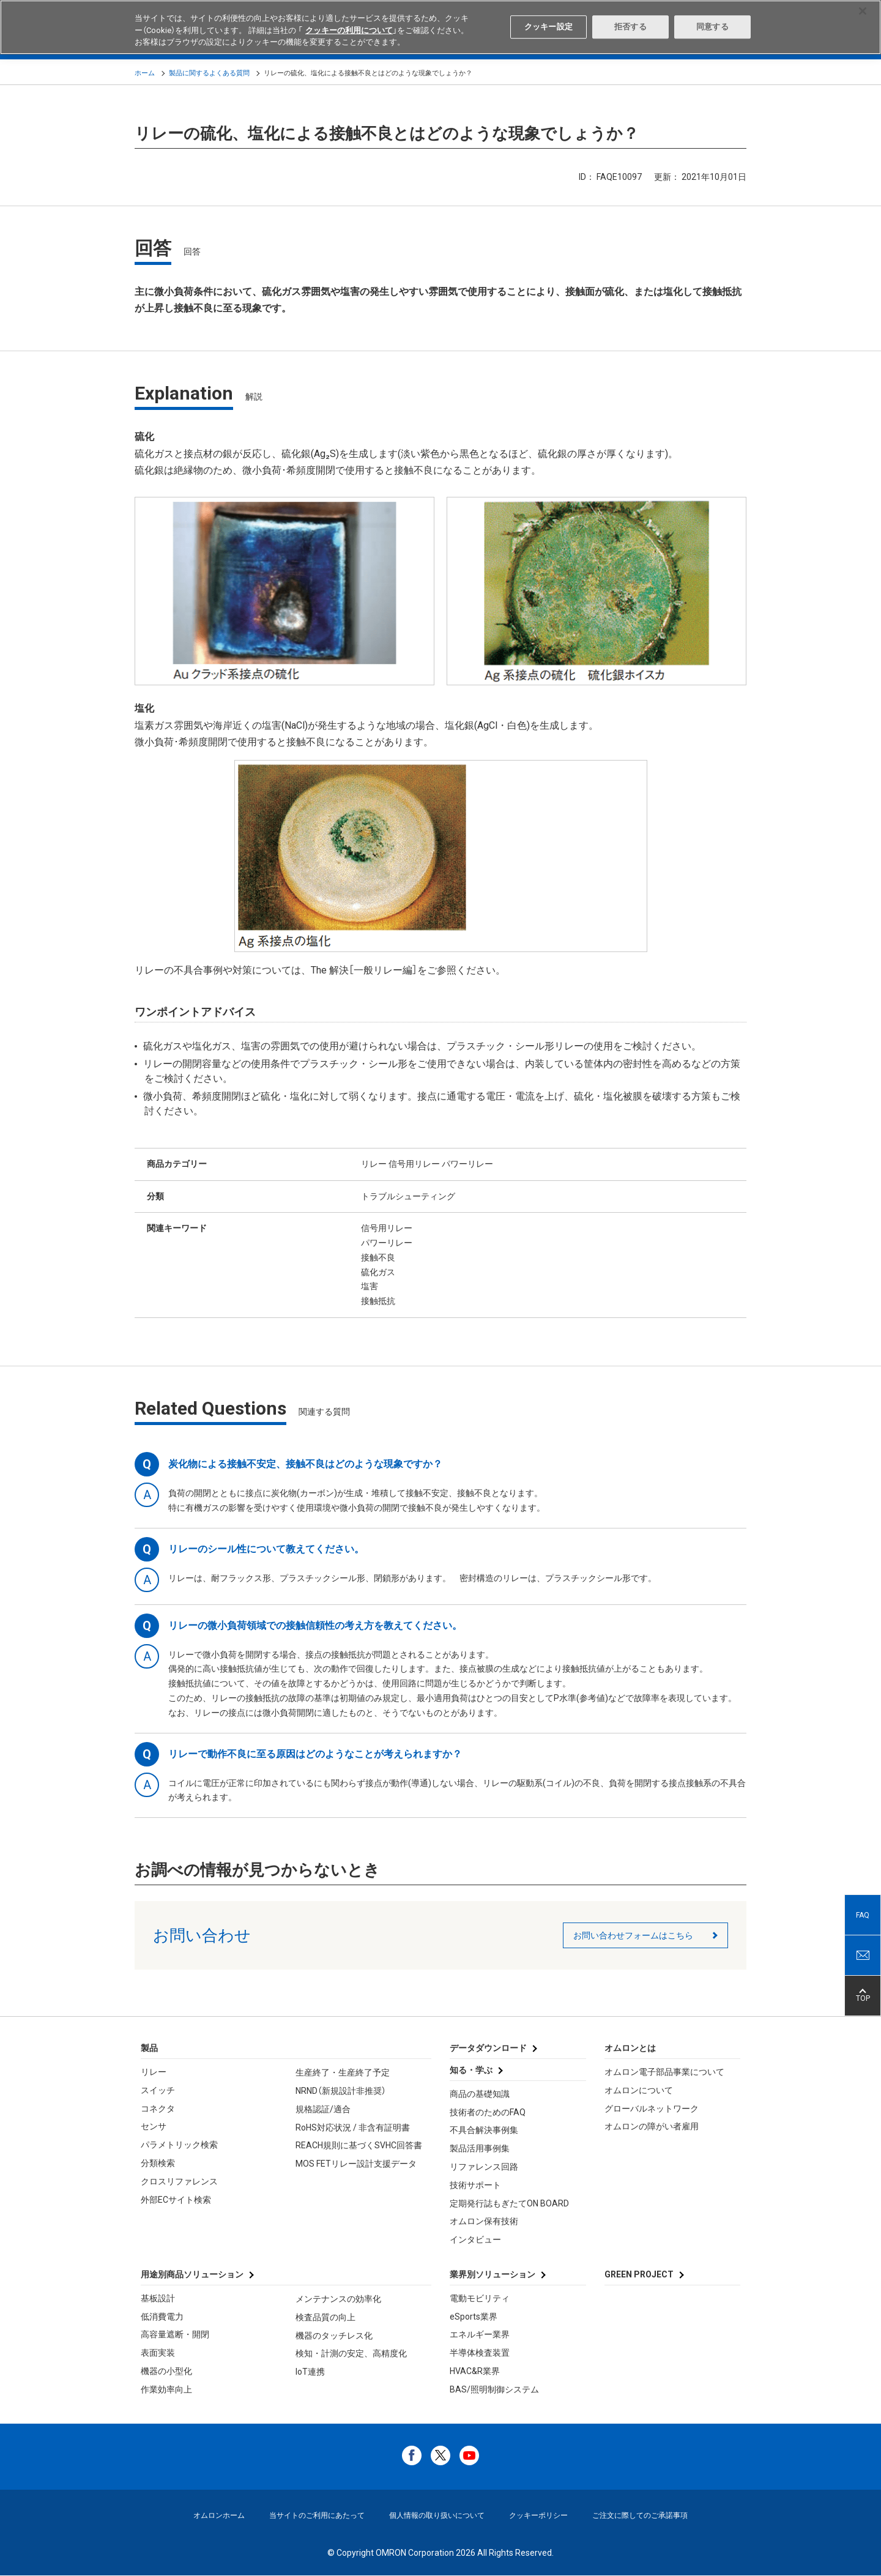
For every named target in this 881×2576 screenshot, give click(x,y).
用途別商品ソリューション (192, 2274)
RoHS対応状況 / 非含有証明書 (353, 2127)
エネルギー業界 (480, 2334)
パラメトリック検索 (179, 2145)
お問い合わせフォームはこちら (633, 1935)
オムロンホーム (219, 2515)
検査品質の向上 (325, 2317)
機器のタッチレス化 (334, 2335)
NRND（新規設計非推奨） (341, 2091)
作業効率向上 (166, 2389)
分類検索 (158, 2163)
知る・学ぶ (471, 2070)
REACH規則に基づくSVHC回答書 (359, 2145)
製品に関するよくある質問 (209, 73)
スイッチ (158, 2090)
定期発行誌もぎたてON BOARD (509, 2203)
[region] (440, 27)
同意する (712, 26)
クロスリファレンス (179, 2181)
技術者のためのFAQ (488, 2112)
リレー (153, 2072)
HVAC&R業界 (475, 2371)
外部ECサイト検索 (176, 2200)
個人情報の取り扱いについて (437, 2515)
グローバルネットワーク (651, 2108)
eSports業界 (473, 2316)
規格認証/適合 (323, 2109)
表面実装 (158, 2353)
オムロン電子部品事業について (664, 2072)
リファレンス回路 (484, 2167)
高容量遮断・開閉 (175, 2334)
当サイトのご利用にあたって (317, 2515)
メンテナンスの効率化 (338, 2299)
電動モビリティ (480, 2298)
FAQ (862, 1915)
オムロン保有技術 (484, 2221)
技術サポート (475, 2185)
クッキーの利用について (349, 30)
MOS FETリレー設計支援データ (356, 2163)
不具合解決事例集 (484, 2130)
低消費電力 (162, 2316)
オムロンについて (638, 2090)
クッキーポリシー (538, 2515)
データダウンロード (488, 2048)
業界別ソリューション (492, 2274)
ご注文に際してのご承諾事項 (640, 2515)
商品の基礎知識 (480, 2094)
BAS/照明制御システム (494, 2389)
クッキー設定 (548, 26)
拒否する (630, 26)
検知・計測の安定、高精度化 (351, 2353)
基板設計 (158, 2298)
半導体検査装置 (480, 2353)
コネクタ (158, 2108)
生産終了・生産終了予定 (343, 2072)
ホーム (145, 73)
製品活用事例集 (480, 2148)
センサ (153, 2126)
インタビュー (475, 2239)
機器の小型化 (166, 2371)
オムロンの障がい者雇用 (651, 2126)
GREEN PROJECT (639, 2274)
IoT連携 (310, 2372)
